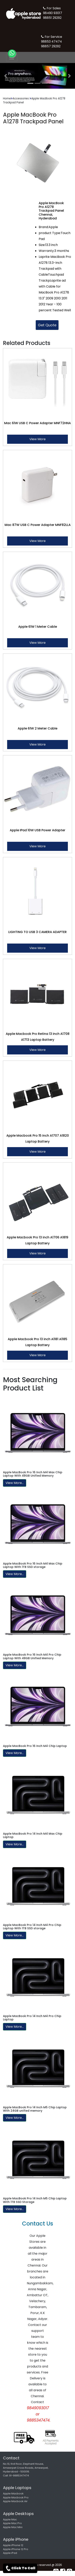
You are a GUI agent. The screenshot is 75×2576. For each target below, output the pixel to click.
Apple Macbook (13, 2493)
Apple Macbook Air (15, 2501)
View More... (15, 1483)
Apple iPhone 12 (13, 2545)
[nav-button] (11, 57)
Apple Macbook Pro (16, 2497)
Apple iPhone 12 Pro (15, 2549)
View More (37, 439)
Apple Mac (10, 2519)
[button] (5, 76)
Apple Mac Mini (12, 2527)
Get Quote (47, 325)
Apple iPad (10, 2553)
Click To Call (20, 2568)
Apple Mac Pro (12, 2523)
